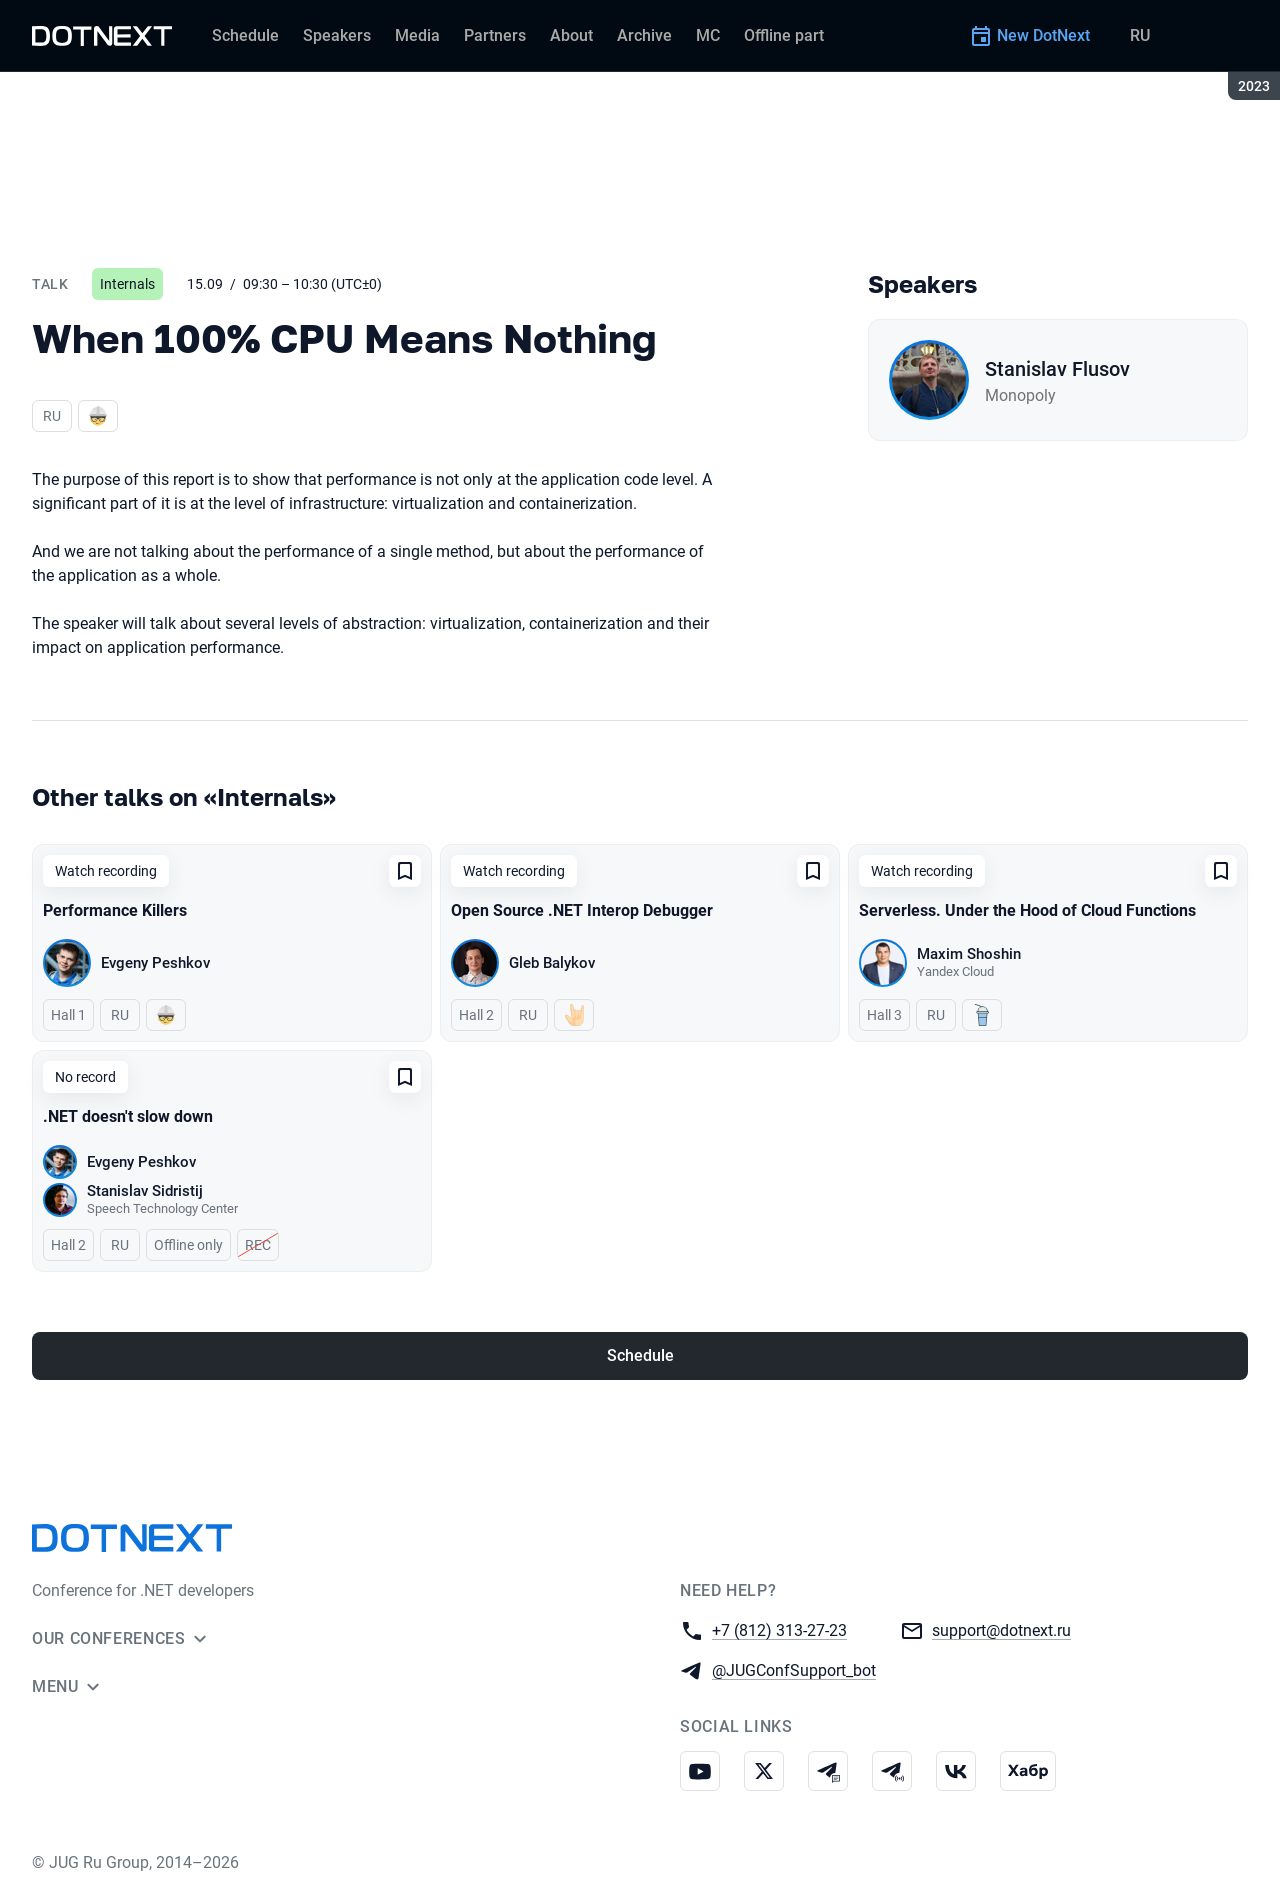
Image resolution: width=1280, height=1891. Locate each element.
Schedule (640, 1355)
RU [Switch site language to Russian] (1140, 35)
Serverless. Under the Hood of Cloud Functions (1027, 910)
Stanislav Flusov (1057, 369)
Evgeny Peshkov (155, 963)
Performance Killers (115, 910)
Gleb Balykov (552, 963)
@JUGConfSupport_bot (794, 1669)
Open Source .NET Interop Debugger (582, 910)
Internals (127, 284)
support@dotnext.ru (1001, 1629)
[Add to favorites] (405, 871)
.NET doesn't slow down (128, 1116)
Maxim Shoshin (969, 954)
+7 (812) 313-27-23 (779, 1629)
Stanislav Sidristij (145, 1191)
